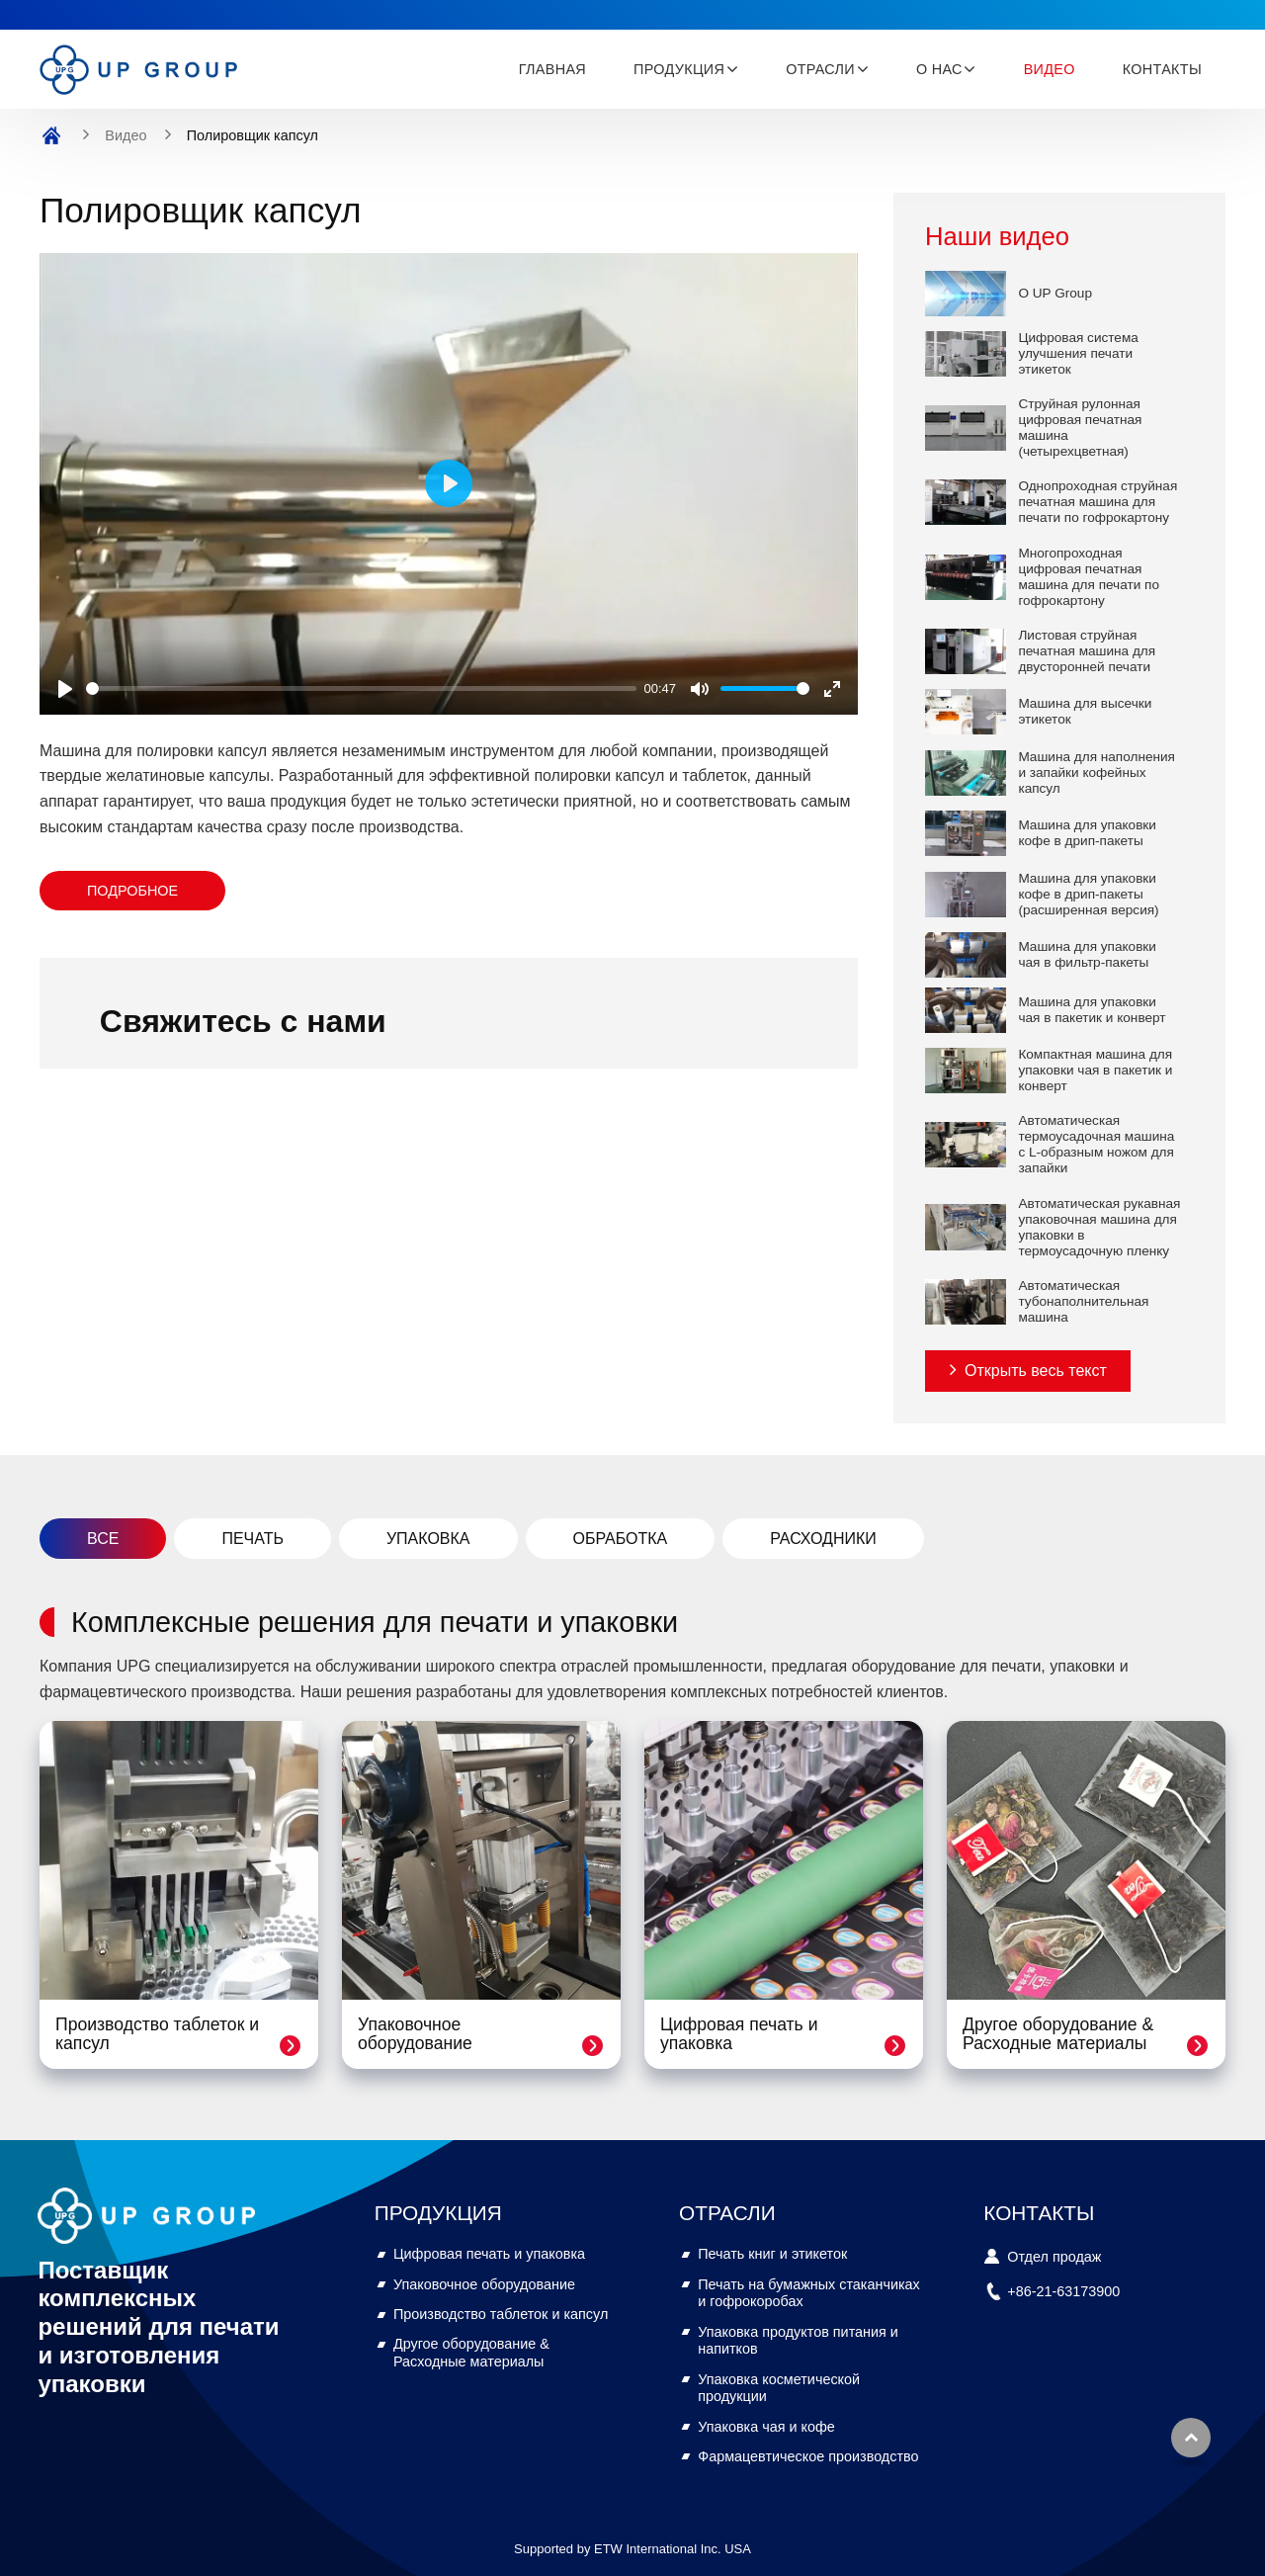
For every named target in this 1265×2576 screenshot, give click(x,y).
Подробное (132, 891)
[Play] (65, 689)
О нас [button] (939, 69)
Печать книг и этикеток (772, 2254)
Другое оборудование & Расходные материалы (1058, 2034)
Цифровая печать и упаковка (738, 2034)
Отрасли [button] (820, 69)
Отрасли (727, 2212)
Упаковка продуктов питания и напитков (798, 2341)
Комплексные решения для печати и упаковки (374, 1622)
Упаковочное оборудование (415, 2034)
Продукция (438, 2212)
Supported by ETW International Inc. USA (632, 2548)
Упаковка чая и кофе (766, 2427)
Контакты (1162, 69)
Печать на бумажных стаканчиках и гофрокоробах (809, 2293)
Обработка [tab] (620, 1538)
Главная (552, 69)
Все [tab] (103, 1538)
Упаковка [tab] (428, 1538)
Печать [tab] (252, 1538)
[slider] (361, 688)
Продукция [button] (678, 69)
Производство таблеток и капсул (157, 2034)
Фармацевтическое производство (808, 2456)
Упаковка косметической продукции (779, 2388)
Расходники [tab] (823, 1538)
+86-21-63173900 (1063, 2291)
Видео (1049, 69)
